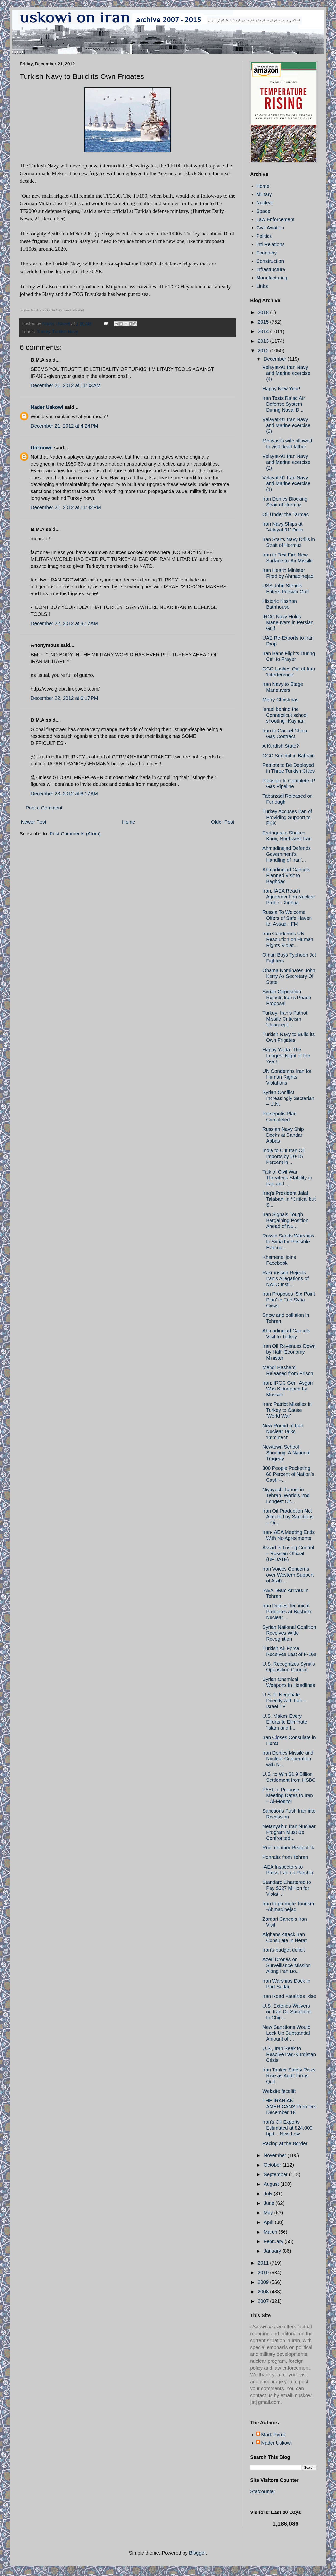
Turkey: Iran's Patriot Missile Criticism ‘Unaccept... (284, 1018)
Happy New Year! (281, 388)
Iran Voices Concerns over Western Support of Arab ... (288, 1574)
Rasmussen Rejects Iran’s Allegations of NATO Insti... (285, 1278)
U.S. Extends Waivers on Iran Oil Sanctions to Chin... (287, 2011)
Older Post (222, 822)
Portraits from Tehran (285, 1857)
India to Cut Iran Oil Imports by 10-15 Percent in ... (283, 1156)
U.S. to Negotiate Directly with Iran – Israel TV (284, 1700)
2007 (264, 2301)
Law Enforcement (275, 219)
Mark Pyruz (273, 2434)
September (276, 2174)
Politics (264, 236)
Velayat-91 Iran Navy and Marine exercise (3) (286, 425)
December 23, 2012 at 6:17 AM (64, 793)
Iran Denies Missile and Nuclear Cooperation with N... (287, 1758)
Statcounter (262, 2491)
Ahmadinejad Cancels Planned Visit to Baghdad (286, 875)
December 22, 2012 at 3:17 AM (64, 623)
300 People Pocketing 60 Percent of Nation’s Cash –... (288, 1474)
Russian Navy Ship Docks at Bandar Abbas (283, 1135)
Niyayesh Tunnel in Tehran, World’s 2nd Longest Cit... (286, 1495)
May (269, 2212)
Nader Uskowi (47, 407)
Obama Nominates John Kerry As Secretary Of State (288, 976)
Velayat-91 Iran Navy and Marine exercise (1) (286, 483)
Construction (270, 261)
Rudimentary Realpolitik (288, 1847)
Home (128, 822)
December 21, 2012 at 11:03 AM (66, 385)
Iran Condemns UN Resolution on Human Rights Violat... (287, 939)
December (276, 359)
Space (263, 211)
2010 (264, 2272)
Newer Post (33, 822)
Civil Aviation (270, 227)
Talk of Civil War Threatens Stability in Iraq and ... (287, 1177)
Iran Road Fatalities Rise (289, 1996)
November (276, 2155)
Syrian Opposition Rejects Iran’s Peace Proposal (286, 997)
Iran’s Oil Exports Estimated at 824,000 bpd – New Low (287, 2127)
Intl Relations (270, 244)
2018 (264, 312)
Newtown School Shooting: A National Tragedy (286, 1452)
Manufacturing (271, 277)
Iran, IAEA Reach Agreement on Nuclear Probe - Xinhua (288, 896)
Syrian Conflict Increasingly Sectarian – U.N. (288, 1098)
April (269, 2222)
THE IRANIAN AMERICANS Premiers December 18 (289, 2106)
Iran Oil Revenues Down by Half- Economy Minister (289, 1352)
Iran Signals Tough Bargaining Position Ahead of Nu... (285, 1220)
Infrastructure (270, 269)
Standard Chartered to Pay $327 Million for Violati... (286, 1888)
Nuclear (264, 202)
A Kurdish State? (280, 746)
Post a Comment (44, 807)
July (269, 2193)
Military (264, 194)
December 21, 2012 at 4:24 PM (64, 426)
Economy (266, 252)
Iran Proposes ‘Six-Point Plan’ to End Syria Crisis (288, 1299)
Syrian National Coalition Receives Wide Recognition (289, 1633)
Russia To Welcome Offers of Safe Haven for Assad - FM (287, 918)
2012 (264, 350)
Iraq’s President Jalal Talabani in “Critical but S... (289, 1199)
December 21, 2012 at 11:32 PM (66, 507)
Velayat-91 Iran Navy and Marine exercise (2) (286, 462)
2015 (264, 322)
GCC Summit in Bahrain (288, 755)
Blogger (197, 2553)
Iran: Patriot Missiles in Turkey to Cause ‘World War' (287, 1410)
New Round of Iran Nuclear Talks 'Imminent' (282, 1431)
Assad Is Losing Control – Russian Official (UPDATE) (288, 1553)
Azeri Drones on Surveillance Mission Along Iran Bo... (286, 1965)
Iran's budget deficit (283, 1950)
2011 (264, 2263)
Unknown (42, 447)
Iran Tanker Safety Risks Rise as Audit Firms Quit (288, 2075)
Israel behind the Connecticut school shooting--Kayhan (285, 715)
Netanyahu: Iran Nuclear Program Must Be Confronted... (289, 1832)
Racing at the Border (284, 2143)
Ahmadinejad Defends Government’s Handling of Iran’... (286, 854)
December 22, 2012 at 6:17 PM (64, 698)
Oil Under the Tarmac (285, 514)
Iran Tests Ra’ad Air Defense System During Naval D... (283, 404)
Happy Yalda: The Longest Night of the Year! (286, 1055)
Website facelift (279, 2091)
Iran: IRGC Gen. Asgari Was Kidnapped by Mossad (287, 1388)
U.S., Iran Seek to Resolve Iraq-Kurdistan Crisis (289, 2054)
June (270, 2203)
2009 (264, 2282)
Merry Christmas (280, 699)
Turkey (43, 331)
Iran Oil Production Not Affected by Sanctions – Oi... (287, 1516)
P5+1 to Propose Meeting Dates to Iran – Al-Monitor (287, 1795)
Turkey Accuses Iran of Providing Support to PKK (287, 817)
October (273, 2165)
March (271, 2232)
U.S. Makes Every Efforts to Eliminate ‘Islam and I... (284, 1721)
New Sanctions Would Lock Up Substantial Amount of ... (286, 2033)
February (274, 2241)
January (273, 2251)
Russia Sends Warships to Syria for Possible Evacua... (288, 1241)
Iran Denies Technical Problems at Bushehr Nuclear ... (287, 1611)
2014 (264, 331)
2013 (264, 341)
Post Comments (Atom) (75, 833)
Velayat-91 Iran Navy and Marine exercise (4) (286, 373)
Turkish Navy (65, 331)
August (272, 2184)
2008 (264, 2291)
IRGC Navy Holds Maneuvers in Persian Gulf (287, 622)
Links (262, 286)
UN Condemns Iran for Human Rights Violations (286, 1077)
